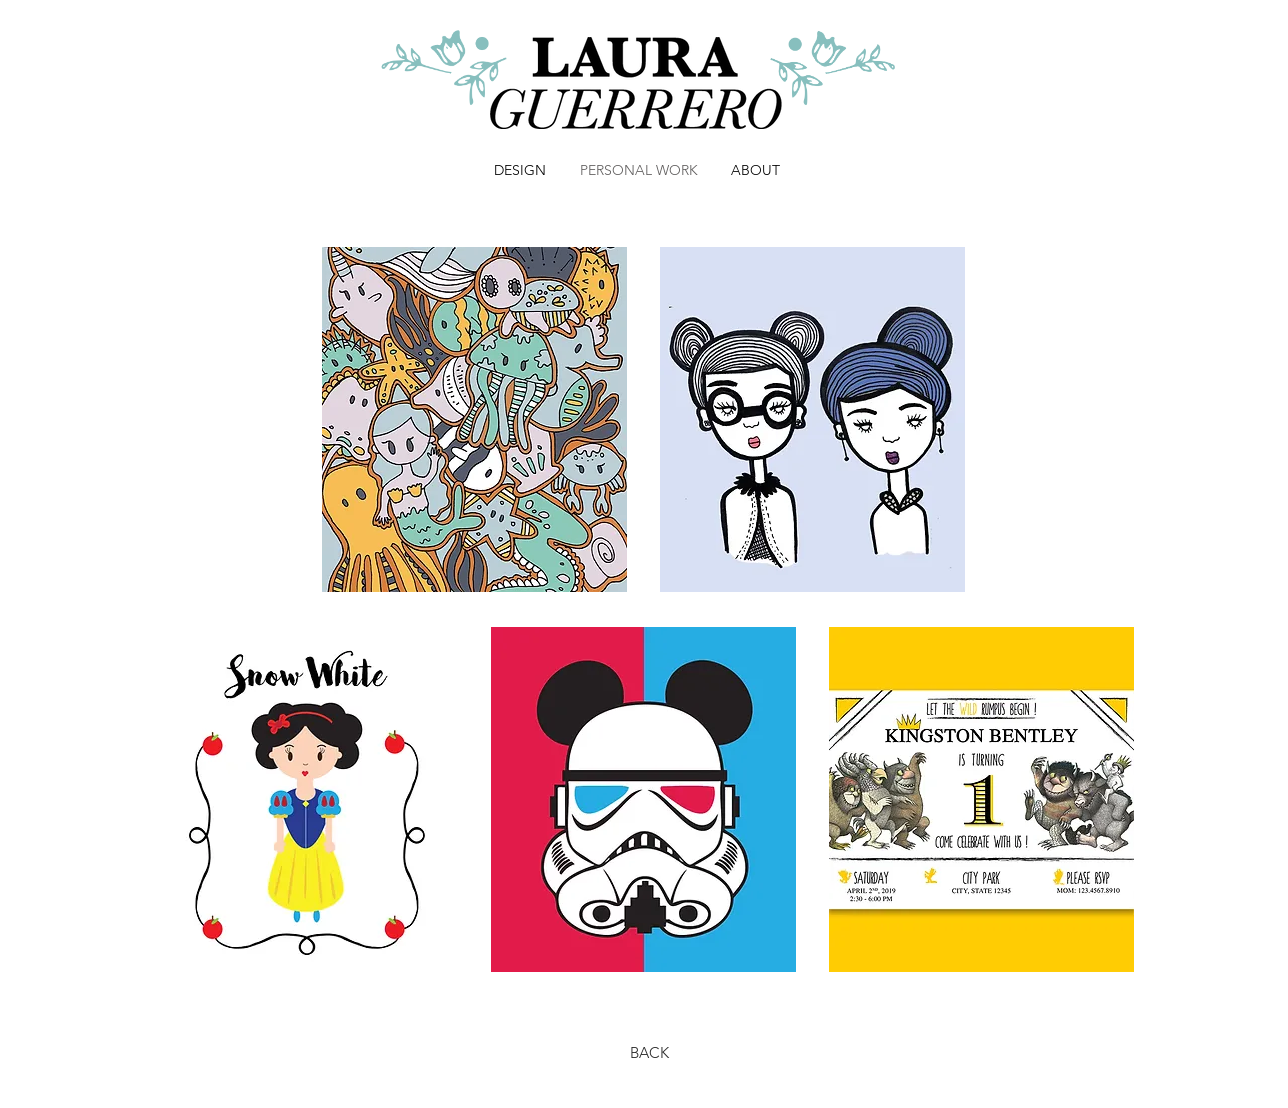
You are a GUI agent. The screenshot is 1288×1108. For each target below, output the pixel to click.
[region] (474, 419)
